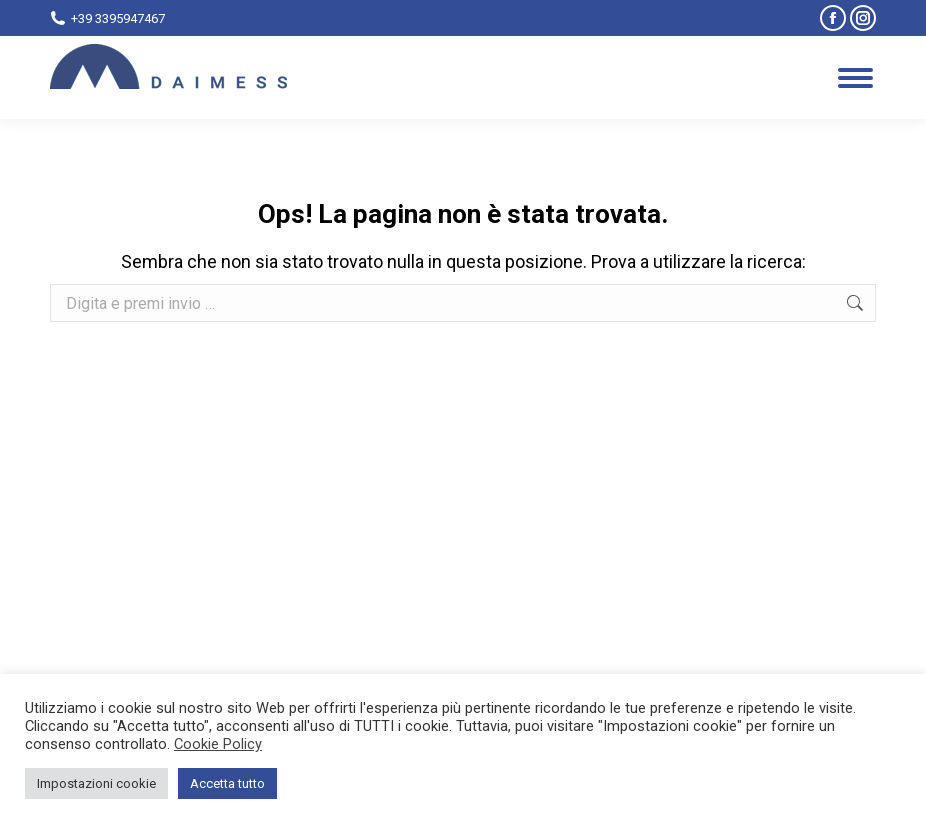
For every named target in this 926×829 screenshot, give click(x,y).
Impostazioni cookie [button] (96, 783)
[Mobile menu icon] (855, 78)
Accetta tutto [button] (227, 783)
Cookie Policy (218, 744)
